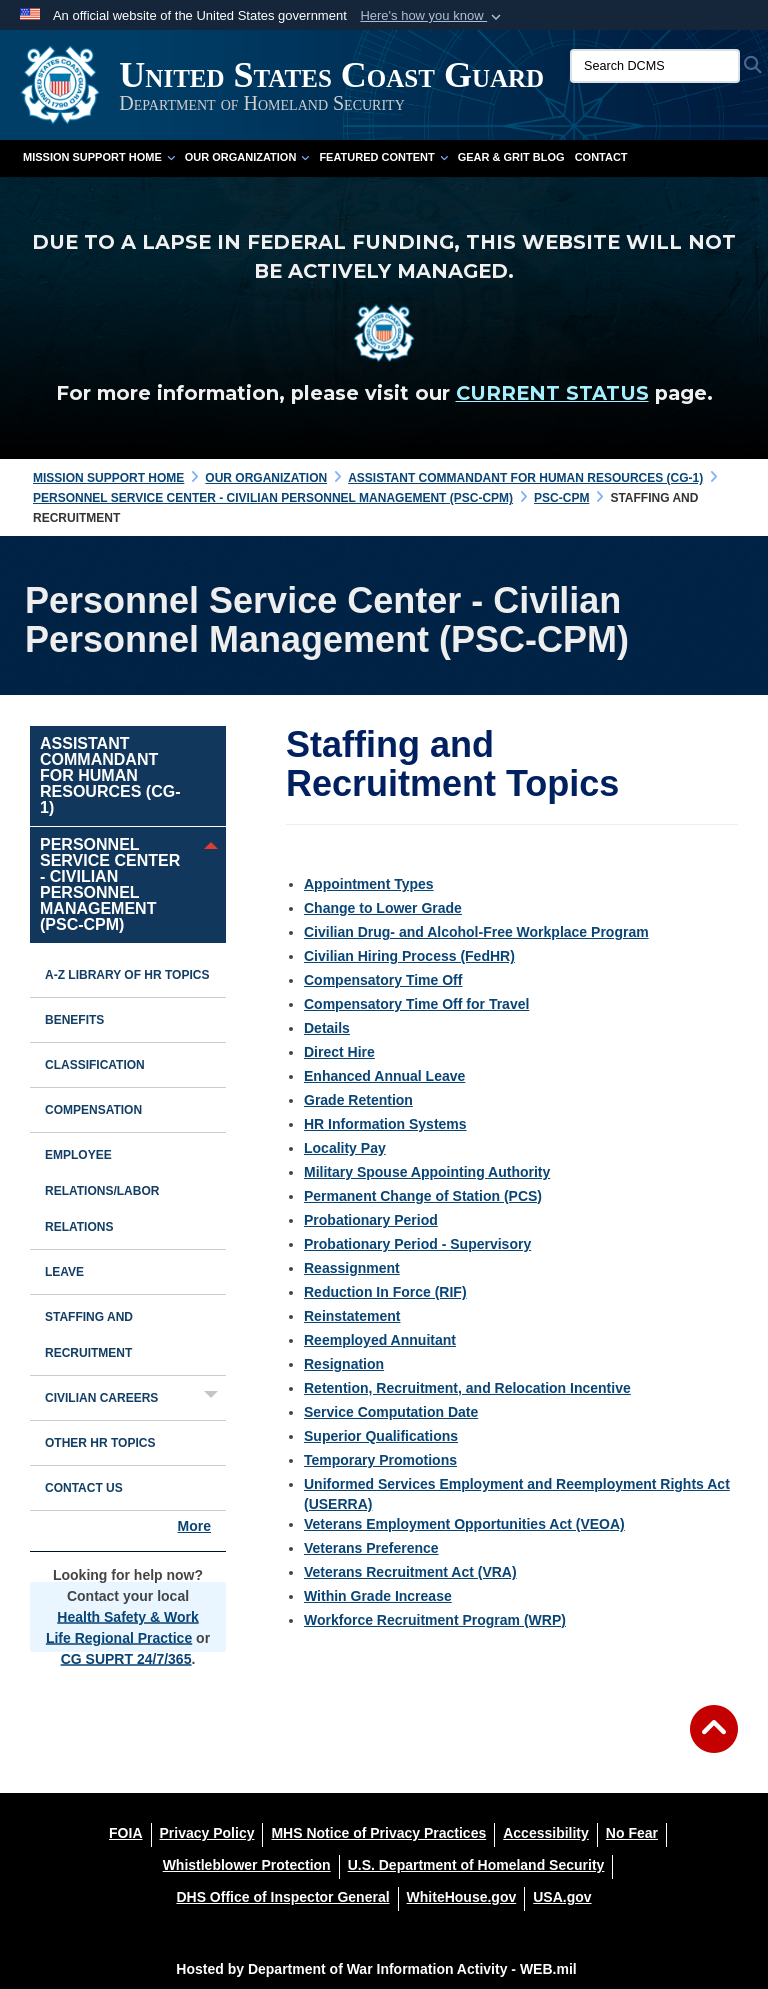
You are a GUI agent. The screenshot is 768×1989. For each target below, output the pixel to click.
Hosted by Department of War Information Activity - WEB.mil (376, 1969)
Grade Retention (358, 1100)
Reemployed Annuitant (380, 1340)
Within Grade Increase (378, 1596)
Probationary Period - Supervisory (417, 1244)
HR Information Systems (385, 1124)
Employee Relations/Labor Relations (102, 1191)
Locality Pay (345, 1148)
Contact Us (84, 1488)
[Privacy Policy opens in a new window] (207, 1833)
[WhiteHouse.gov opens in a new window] (462, 1897)
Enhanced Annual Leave (384, 1076)
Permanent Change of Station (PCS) (423, 1196)
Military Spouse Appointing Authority (427, 1172)
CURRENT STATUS (552, 393)
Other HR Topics (100, 1443)
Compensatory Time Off (383, 980)
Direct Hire (339, 1052)
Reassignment (352, 1268)
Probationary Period (371, 1220)
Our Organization (247, 157)
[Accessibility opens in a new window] (546, 1833)
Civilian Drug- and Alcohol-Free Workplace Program (476, 932)
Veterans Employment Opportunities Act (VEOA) (464, 1524)
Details (327, 1028)
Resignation (344, 1364)
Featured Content (383, 157)
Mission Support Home (99, 157)
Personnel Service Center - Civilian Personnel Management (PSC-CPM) (110, 884)
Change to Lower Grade (383, 908)
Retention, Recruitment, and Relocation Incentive (467, 1388)
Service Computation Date (391, 1412)
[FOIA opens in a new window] (125, 1833)
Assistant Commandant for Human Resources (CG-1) (110, 775)
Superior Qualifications (381, 1436)
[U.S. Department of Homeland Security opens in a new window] (476, 1865)
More (194, 1526)
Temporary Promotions (380, 1460)
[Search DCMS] (655, 66)
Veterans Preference (371, 1548)
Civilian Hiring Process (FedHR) (409, 956)
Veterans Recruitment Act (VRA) (410, 1572)
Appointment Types (369, 884)
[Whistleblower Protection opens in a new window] (247, 1865)
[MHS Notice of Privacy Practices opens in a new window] (378, 1833)
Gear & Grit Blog (511, 157)
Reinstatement (352, 1316)
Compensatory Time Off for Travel (416, 1004)
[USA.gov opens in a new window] (562, 1897)
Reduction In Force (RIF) (385, 1292)
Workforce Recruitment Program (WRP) (435, 1620)
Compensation (93, 1110)
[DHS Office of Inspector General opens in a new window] (282, 1897)
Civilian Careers (101, 1398)
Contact (601, 157)
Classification (95, 1065)
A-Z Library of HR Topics (127, 975)
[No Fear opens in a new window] (632, 1833)
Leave (64, 1272)
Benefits (74, 1020)
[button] (432, 16)
